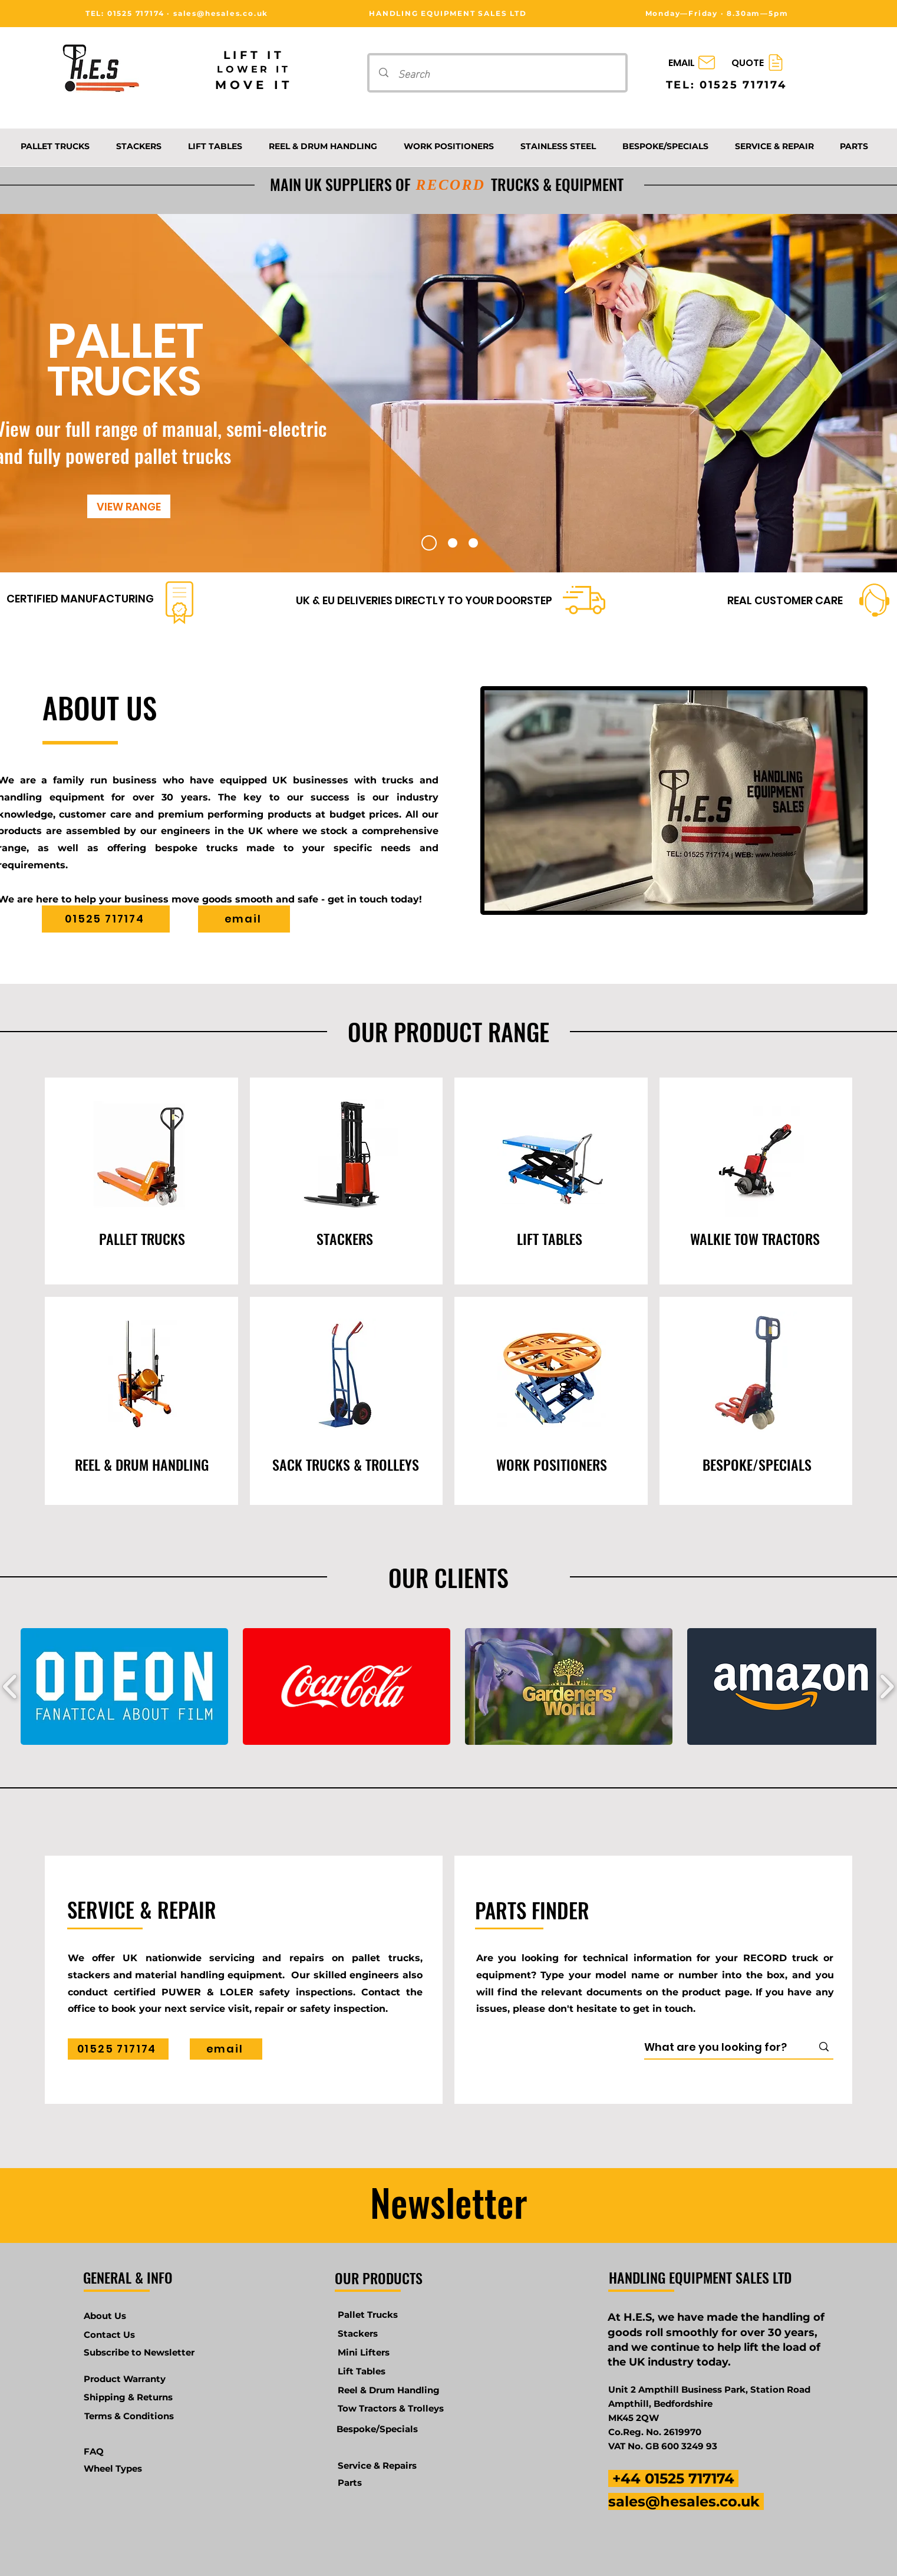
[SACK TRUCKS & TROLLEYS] (345, 1464)
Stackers (358, 2333)
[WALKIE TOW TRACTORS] (755, 1238)
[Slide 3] (473, 543)
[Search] (499, 72)
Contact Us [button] (109, 2334)
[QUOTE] (759, 63)
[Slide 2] (452, 543)
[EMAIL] (693, 63)
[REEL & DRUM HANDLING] (142, 1464)
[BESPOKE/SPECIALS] (757, 1464)
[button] (124, 1686)
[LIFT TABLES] (550, 1238)
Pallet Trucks (368, 2314)
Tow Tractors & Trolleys (391, 2408)
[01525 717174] (106, 919)
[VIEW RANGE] (128, 506)
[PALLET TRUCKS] (142, 1238)
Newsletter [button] (448, 2201)
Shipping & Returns (128, 2397)
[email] (244, 919)
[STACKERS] (344, 1238)
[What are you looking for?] (719, 2047)
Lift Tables (361, 2371)
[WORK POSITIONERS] (551, 1464)
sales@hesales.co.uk (220, 13)
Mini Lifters (364, 2352)
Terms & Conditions (129, 2416)
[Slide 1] (429, 543)
